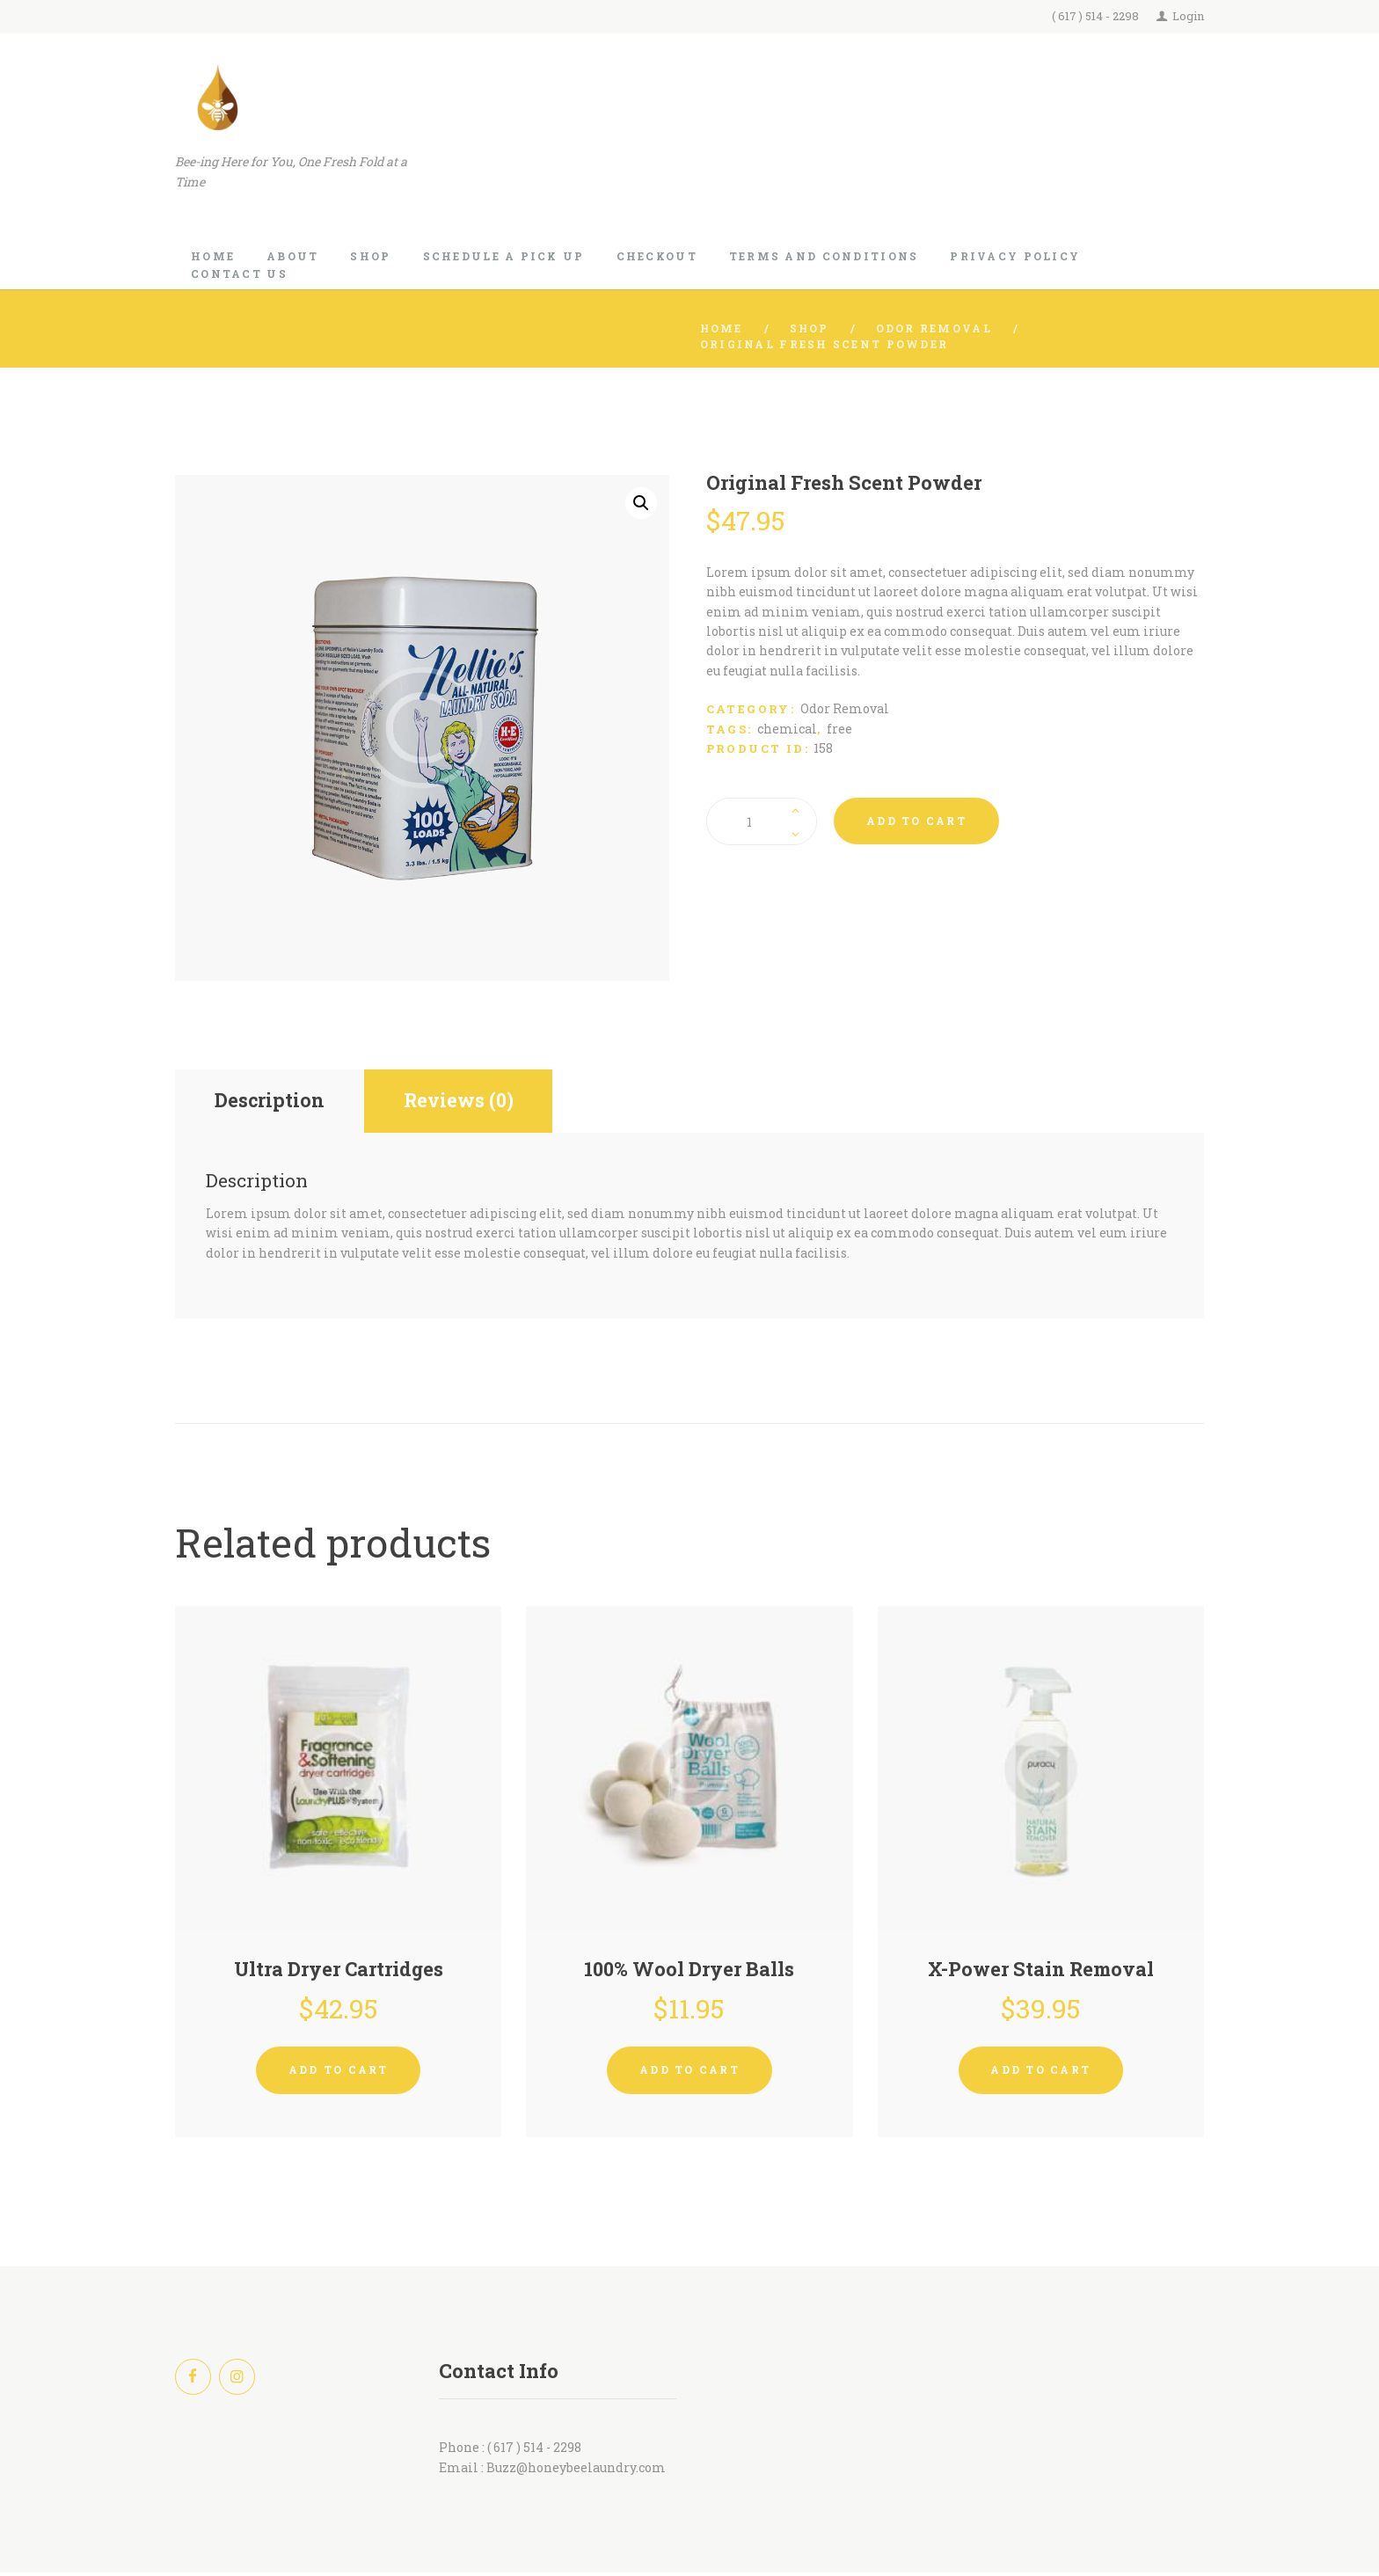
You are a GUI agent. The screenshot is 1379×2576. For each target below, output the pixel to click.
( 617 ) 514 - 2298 (1095, 16)
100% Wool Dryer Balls (689, 1971)
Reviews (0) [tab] (465, 1101)
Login (1188, 16)
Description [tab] (270, 1101)
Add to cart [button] (338, 2072)
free (839, 728)
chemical (787, 728)
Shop (811, 328)
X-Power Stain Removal (1040, 1971)
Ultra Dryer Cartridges (338, 1971)
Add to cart (916, 821)
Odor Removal (936, 328)
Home (722, 328)
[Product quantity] (761, 821)
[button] (641, 503)
